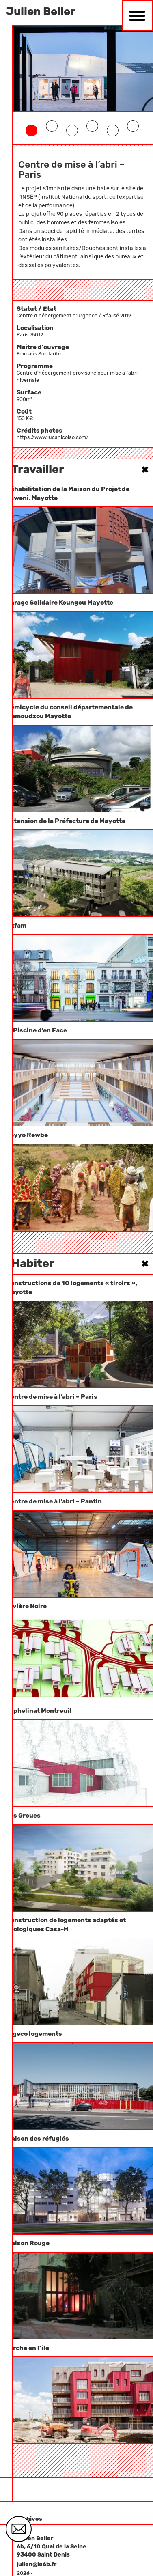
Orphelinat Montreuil (38, 1710)
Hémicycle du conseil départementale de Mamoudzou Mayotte (69, 712)
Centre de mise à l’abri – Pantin (54, 1501)
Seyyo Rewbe (27, 1135)
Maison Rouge (28, 2243)
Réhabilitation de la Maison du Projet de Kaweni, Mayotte (67, 493)
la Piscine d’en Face (36, 1030)
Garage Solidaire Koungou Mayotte (59, 602)
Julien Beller (40, 11)
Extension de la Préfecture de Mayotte (65, 821)
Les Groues (23, 1815)
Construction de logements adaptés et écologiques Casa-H (66, 1925)
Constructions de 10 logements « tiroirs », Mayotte (71, 1287)
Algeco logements (34, 2034)
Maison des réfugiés (37, 2138)
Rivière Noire (26, 1606)
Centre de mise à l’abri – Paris (51, 1396)
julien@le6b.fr (36, 2564)
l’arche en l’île (27, 2348)
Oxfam (16, 925)
